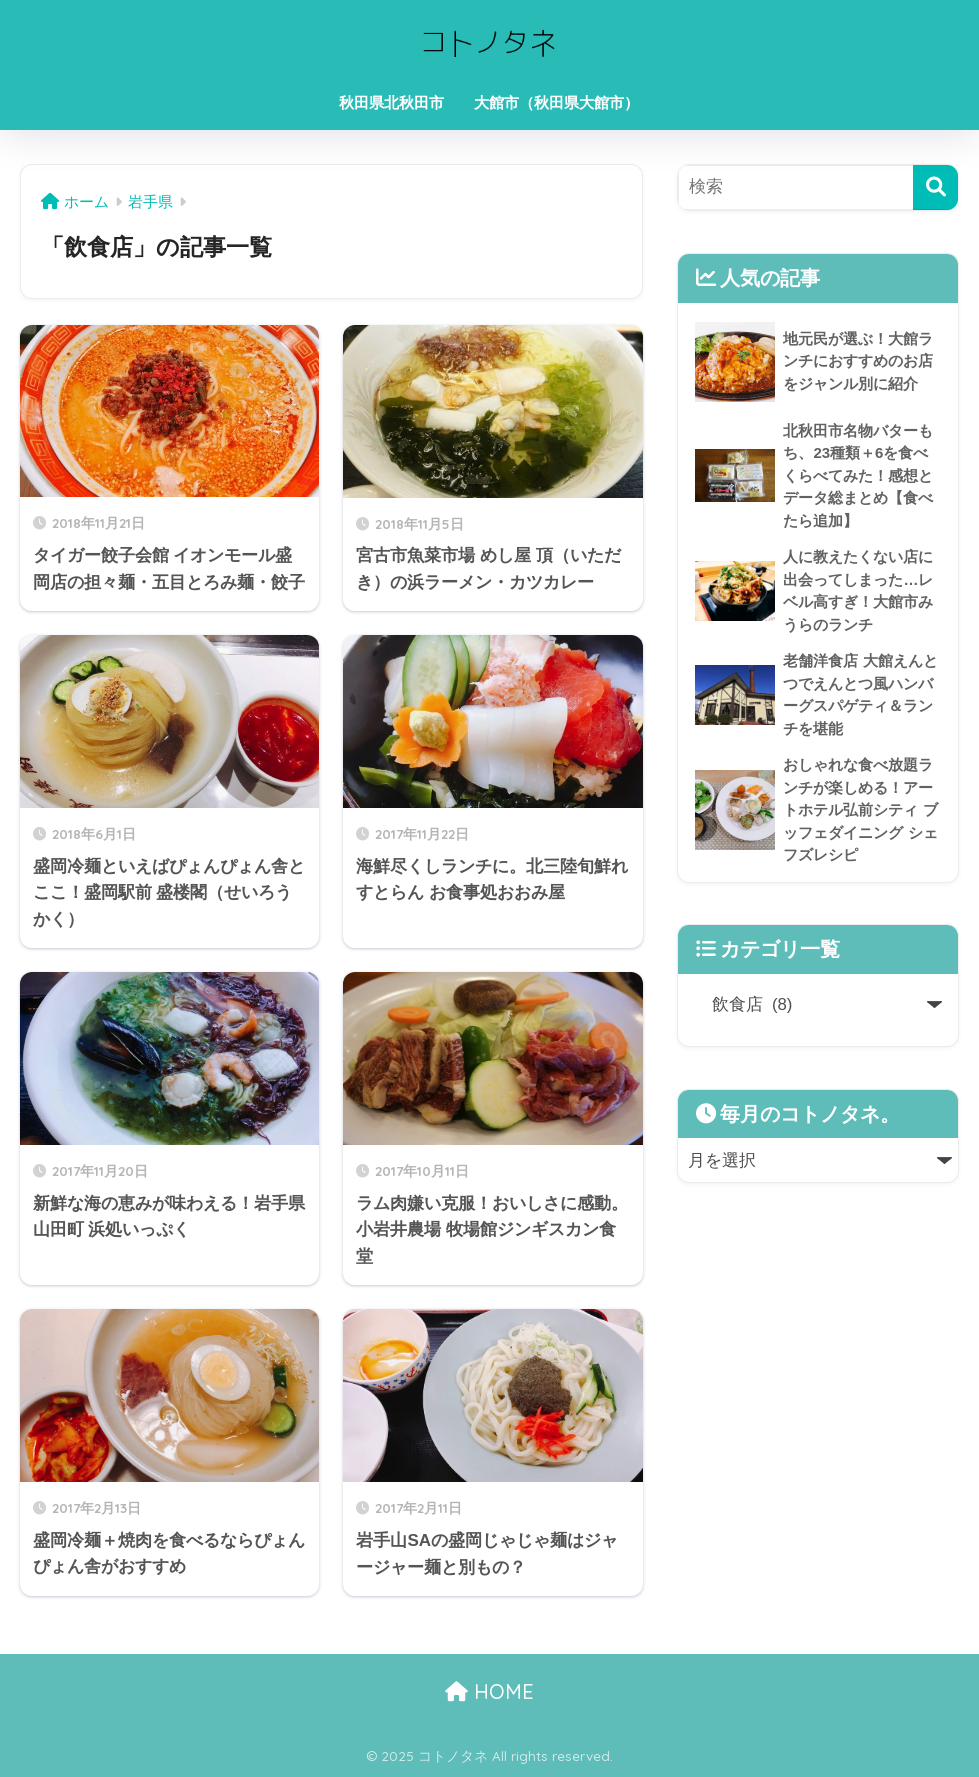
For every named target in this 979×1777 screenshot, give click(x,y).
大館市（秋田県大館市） (556, 102)
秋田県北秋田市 (391, 102)
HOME (489, 1691)
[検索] (935, 187)
